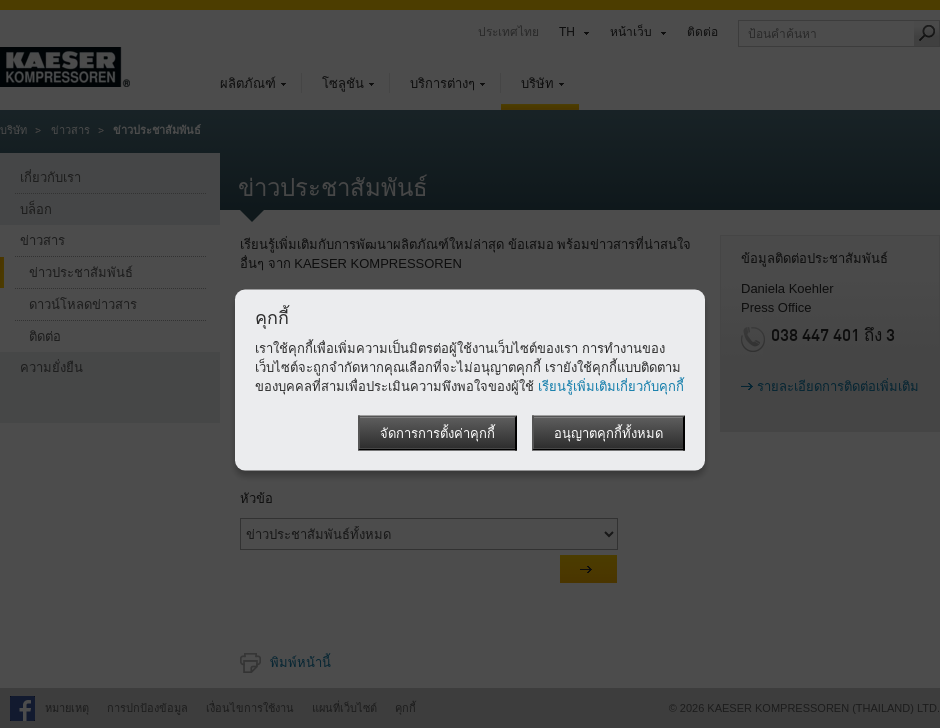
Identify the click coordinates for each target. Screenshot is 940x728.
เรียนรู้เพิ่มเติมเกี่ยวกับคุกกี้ (611, 386)
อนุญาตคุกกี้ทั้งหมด (608, 434)
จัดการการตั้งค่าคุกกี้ (437, 434)
